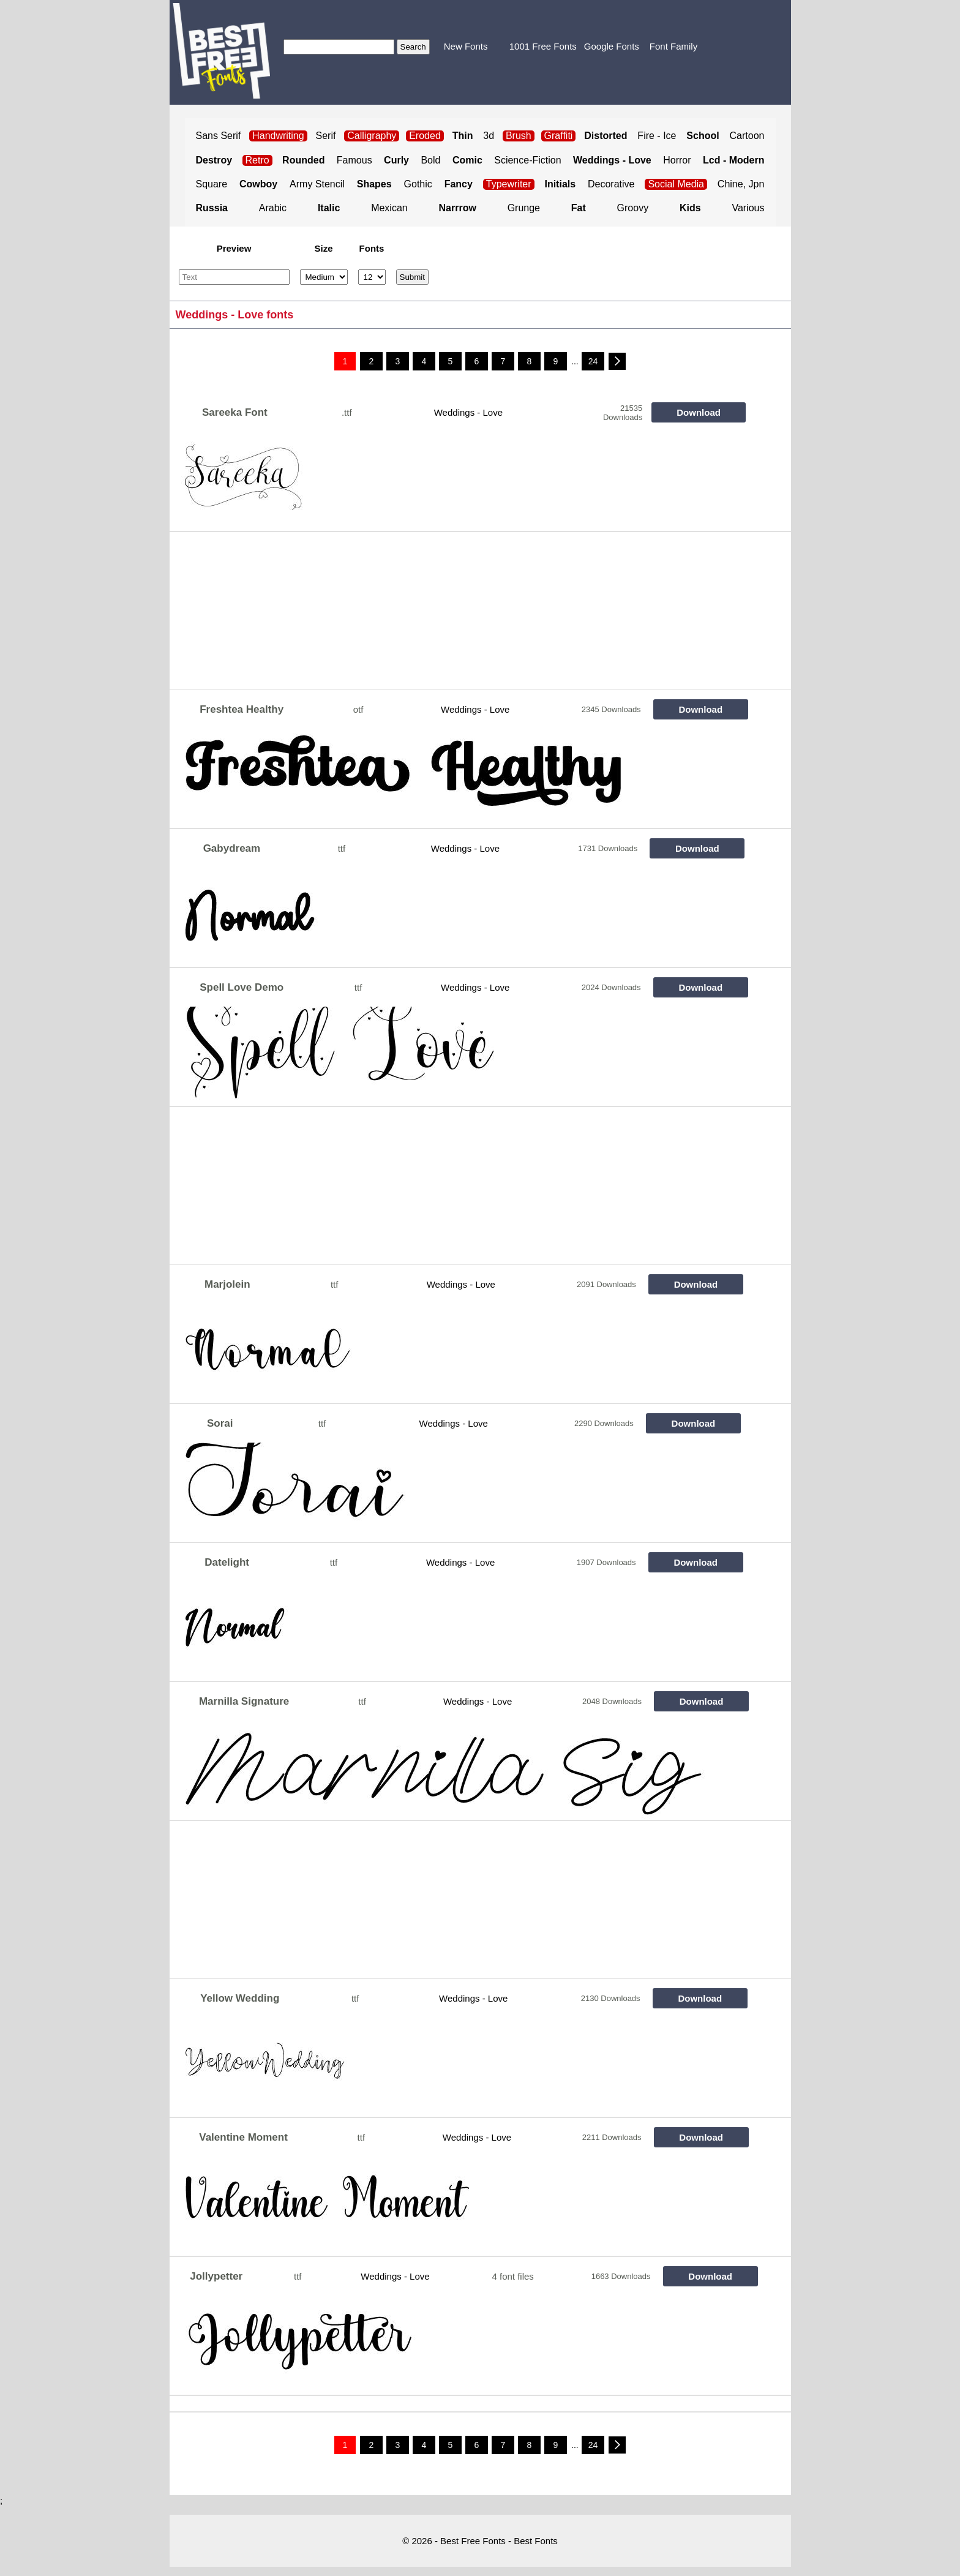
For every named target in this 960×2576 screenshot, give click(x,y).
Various (748, 208)
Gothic (418, 184)
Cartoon (747, 135)
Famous (354, 160)
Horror (677, 160)
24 (593, 361)
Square (212, 184)
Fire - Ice (656, 135)
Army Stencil (317, 184)
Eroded (425, 135)
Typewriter (508, 184)
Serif (326, 135)
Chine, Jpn (741, 184)
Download (699, 412)
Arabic (273, 208)
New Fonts (466, 46)
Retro (257, 160)
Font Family (673, 46)
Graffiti (558, 135)
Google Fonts (611, 46)
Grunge (524, 208)
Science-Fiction (527, 160)
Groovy (633, 208)
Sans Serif (218, 135)
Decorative (611, 184)
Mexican (389, 208)
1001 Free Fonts (543, 46)
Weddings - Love (468, 412)
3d (488, 135)
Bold (430, 160)
